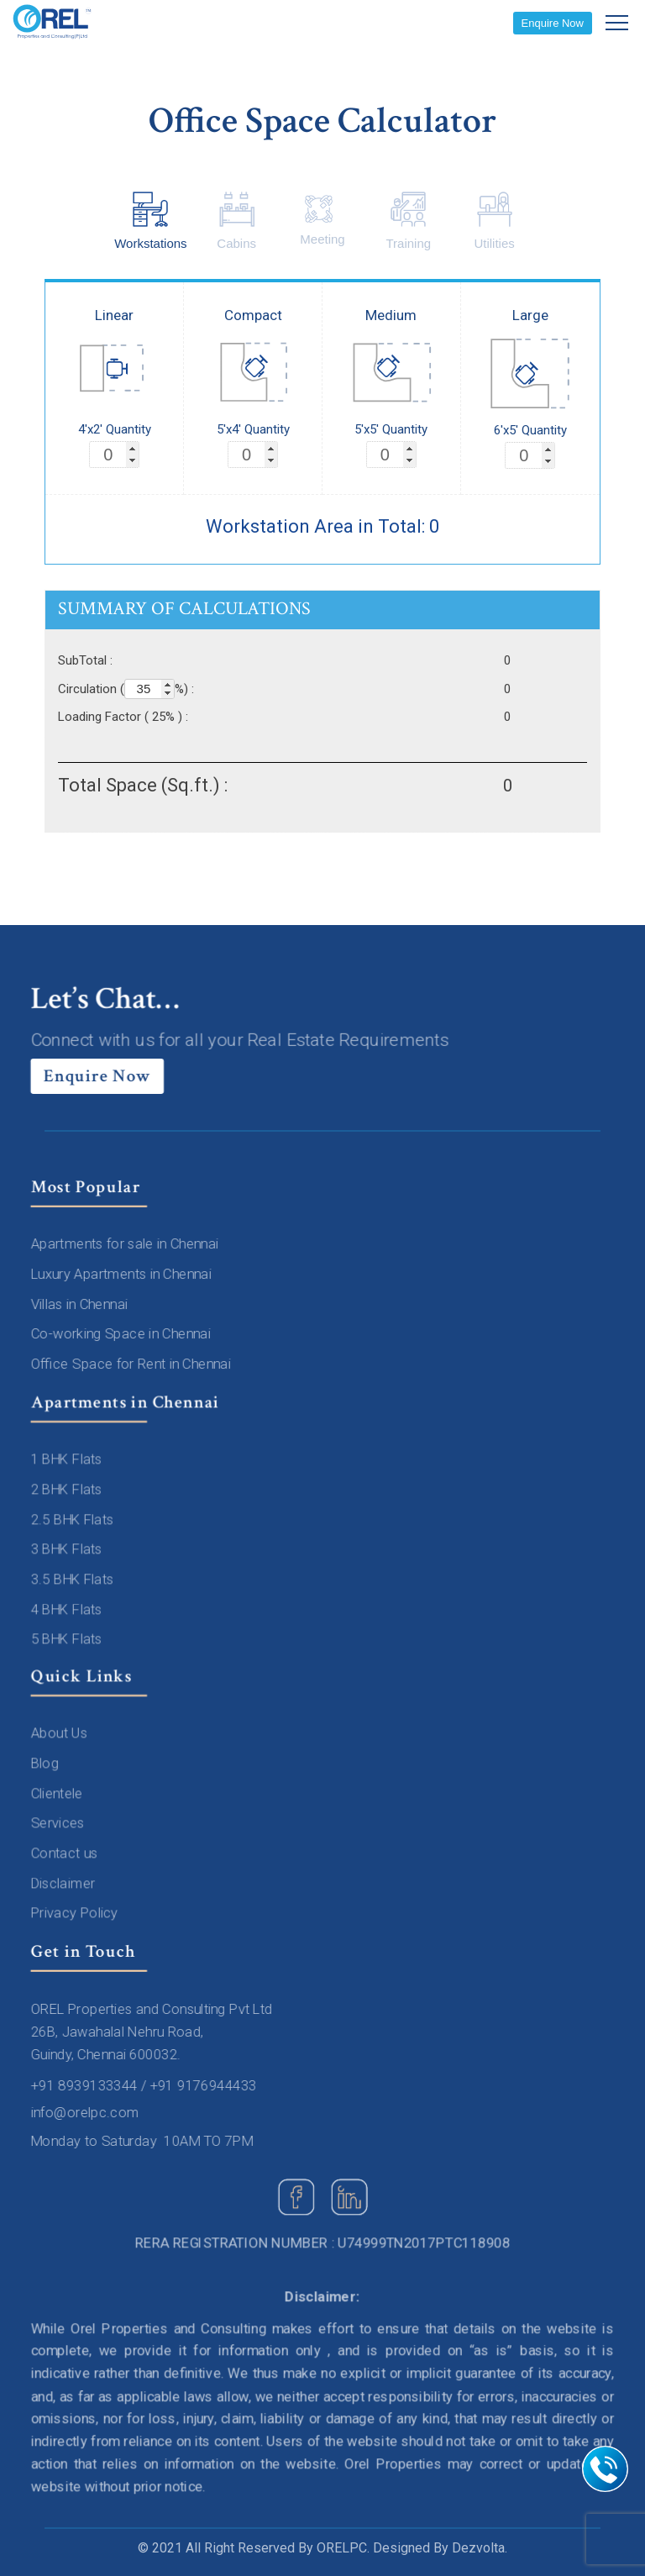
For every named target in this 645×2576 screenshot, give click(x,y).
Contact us (66, 1853)
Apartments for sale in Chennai (126, 1244)
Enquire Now (553, 23)
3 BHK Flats (68, 1549)
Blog (46, 1763)
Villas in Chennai (81, 1304)
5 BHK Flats (68, 1638)
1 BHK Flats (68, 1460)
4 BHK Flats (68, 1609)
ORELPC (342, 2548)
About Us (61, 1734)
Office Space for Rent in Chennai (132, 1363)
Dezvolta (478, 2548)
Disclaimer (65, 1882)
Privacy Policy (76, 1912)
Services (60, 1823)
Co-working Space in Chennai (122, 1334)
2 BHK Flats (68, 1489)
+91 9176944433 (204, 2085)
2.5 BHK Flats (74, 1519)
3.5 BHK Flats (74, 1579)
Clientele (59, 1793)
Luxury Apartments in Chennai (122, 1274)
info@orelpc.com (86, 2112)
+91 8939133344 (86, 2085)
